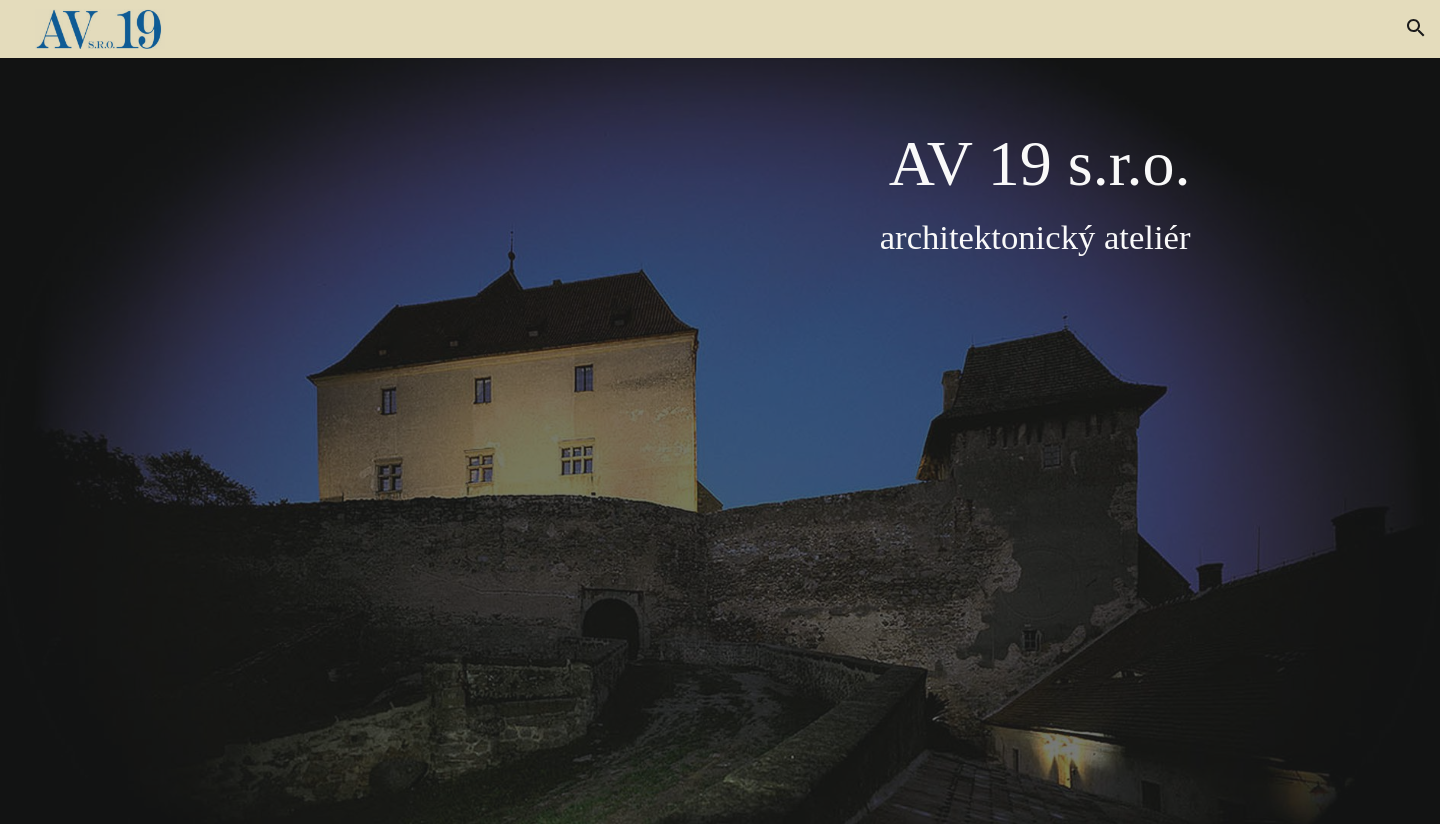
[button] (1416, 28)
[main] (769, 440)
